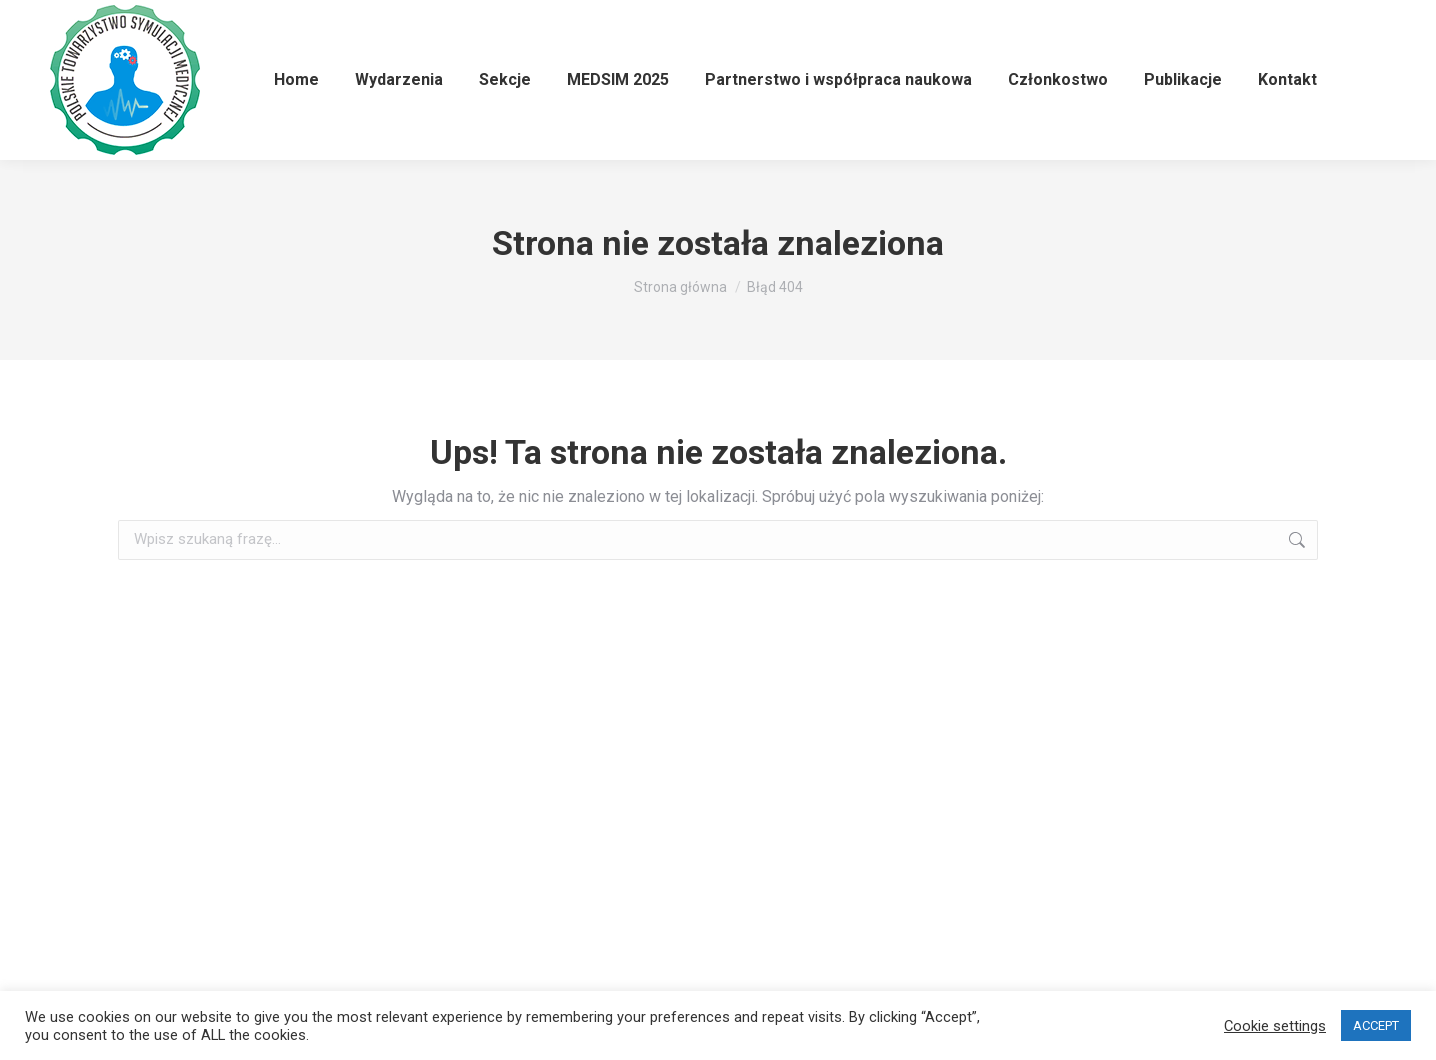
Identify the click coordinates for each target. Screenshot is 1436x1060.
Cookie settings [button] (1275, 1026)
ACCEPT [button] (1376, 1025)
